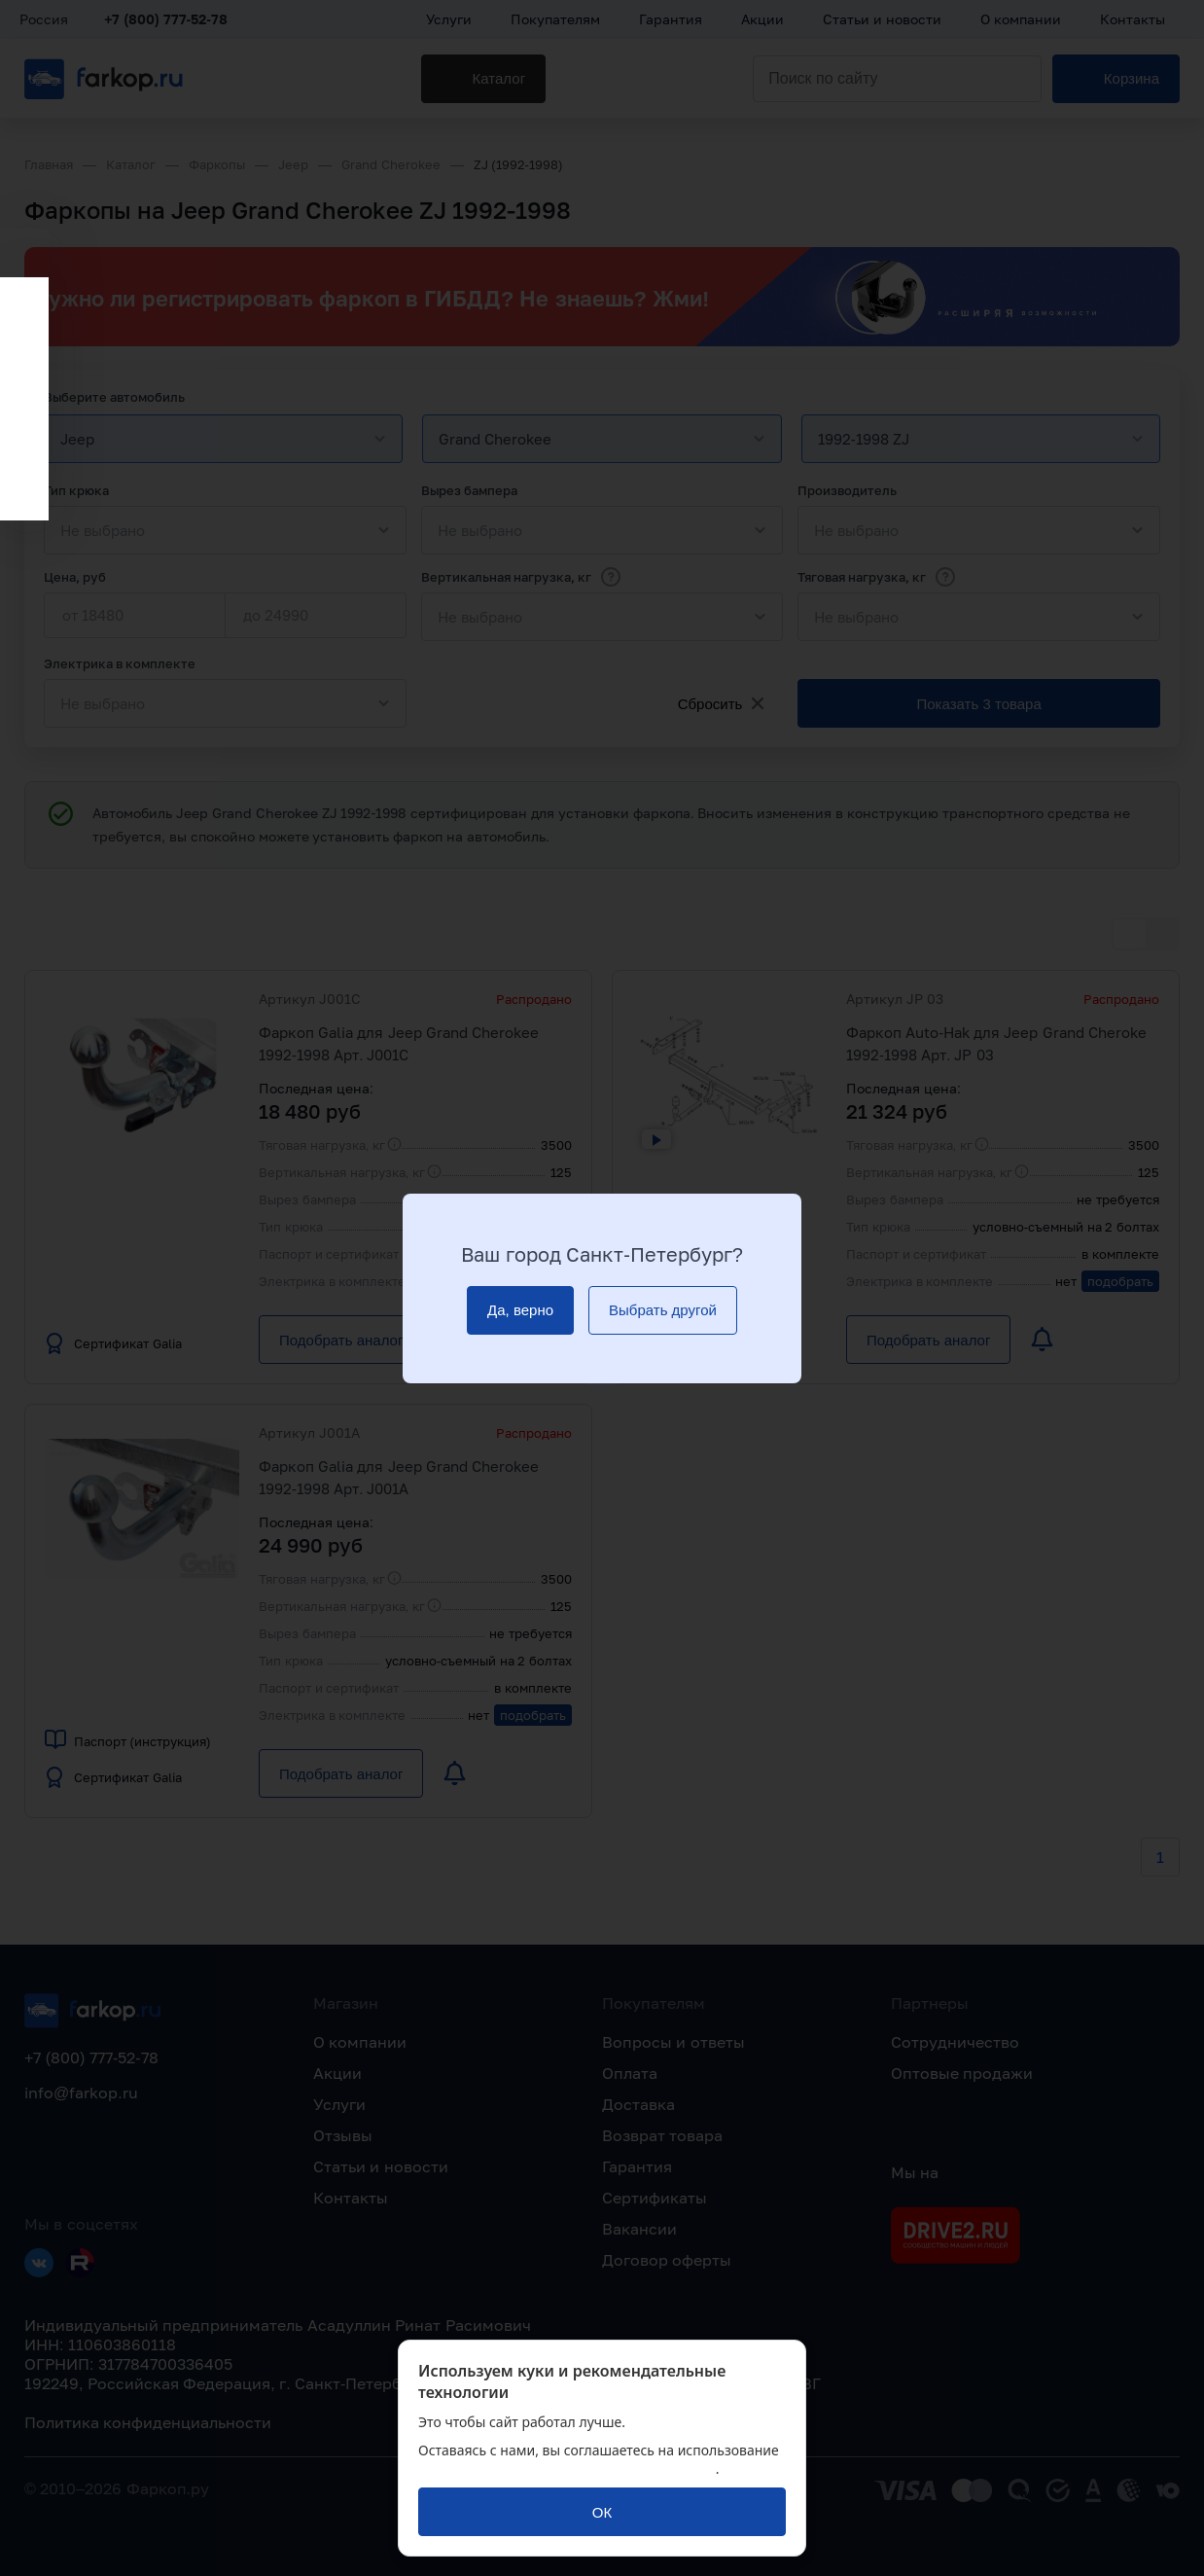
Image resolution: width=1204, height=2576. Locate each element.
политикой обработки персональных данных (567, 2468)
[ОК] (602, 2511)
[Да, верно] (520, 1310)
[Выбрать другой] (662, 1310)
